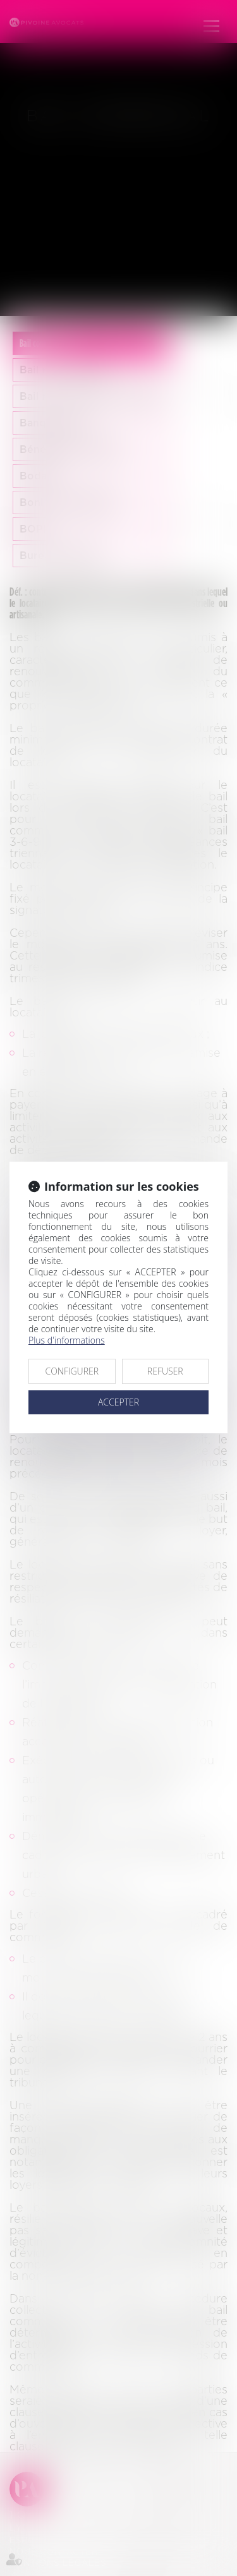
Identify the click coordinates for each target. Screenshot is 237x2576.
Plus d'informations (66, 1340)
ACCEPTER (118, 1402)
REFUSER (165, 1371)
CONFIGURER (72, 1371)
